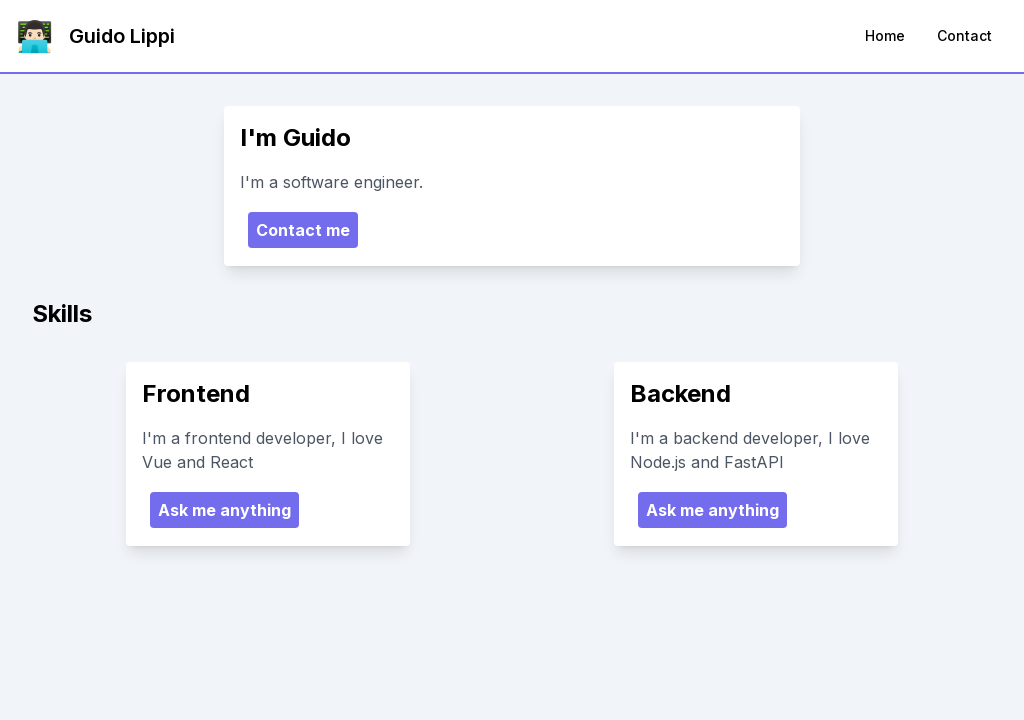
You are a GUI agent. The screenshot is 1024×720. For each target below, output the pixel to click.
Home (885, 35)
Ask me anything (224, 510)
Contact (964, 35)
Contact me (303, 230)
